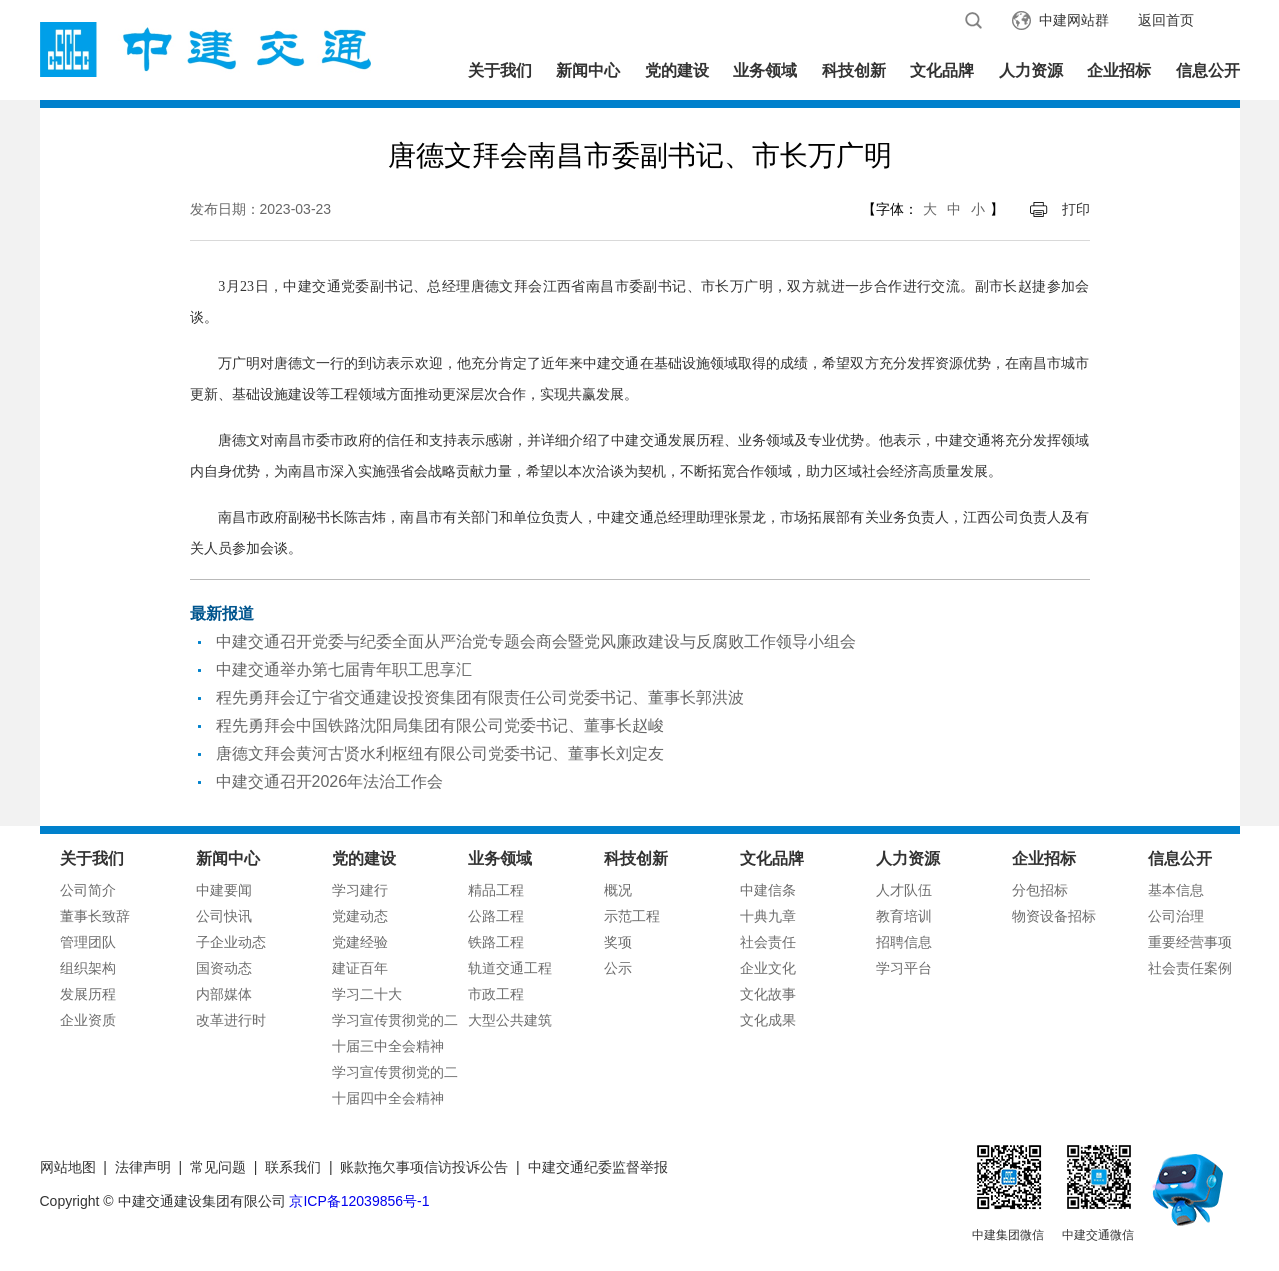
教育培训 (904, 916)
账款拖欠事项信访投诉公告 (424, 1167)
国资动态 (224, 968)
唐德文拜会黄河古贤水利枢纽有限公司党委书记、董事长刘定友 (440, 753)
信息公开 (1208, 70)
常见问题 (218, 1167)
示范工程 (632, 916)
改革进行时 (231, 1020)
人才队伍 (904, 890)
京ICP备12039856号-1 (359, 1201)
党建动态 (360, 916)
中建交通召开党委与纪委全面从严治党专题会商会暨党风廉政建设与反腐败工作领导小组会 (536, 641)
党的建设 (677, 70)
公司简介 (88, 890)
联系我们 (293, 1167)
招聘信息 (904, 942)
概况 (618, 890)
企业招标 (1119, 70)
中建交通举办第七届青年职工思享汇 (344, 669)
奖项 (618, 942)
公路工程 (496, 916)
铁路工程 (496, 942)
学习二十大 (367, 994)
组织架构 (88, 968)
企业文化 (768, 968)
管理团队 (88, 942)
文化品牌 (942, 70)
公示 (618, 968)
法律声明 (143, 1167)
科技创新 (854, 70)
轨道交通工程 (510, 968)
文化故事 (768, 994)
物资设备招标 (1054, 916)
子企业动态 (231, 942)
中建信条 (768, 890)
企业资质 (88, 1020)
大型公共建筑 (510, 1020)
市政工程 (496, 994)
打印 (1076, 209)
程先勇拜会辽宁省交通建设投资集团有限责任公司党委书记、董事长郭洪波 (480, 697)
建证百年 (360, 968)
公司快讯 (224, 916)
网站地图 (68, 1167)
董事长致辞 (95, 916)
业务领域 (765, 70)
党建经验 (360, 942)
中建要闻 (224, 890)
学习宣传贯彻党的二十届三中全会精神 (395, 1033)
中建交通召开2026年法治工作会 (330, 781)
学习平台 (904, 968)
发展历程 (88, 994)
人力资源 (1031, 70)
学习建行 (360, 890)
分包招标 (1040, 890)
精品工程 (496, 890)
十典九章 (768, 916)
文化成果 (768, 1020)
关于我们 (500, 70)
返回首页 (1166, 20)
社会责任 (768, 942)
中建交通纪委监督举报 (598, 1167)
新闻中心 (588, 70)
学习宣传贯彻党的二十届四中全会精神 (395, 1085)
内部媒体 (224, 994)
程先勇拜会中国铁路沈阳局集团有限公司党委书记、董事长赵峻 (440, 725)
